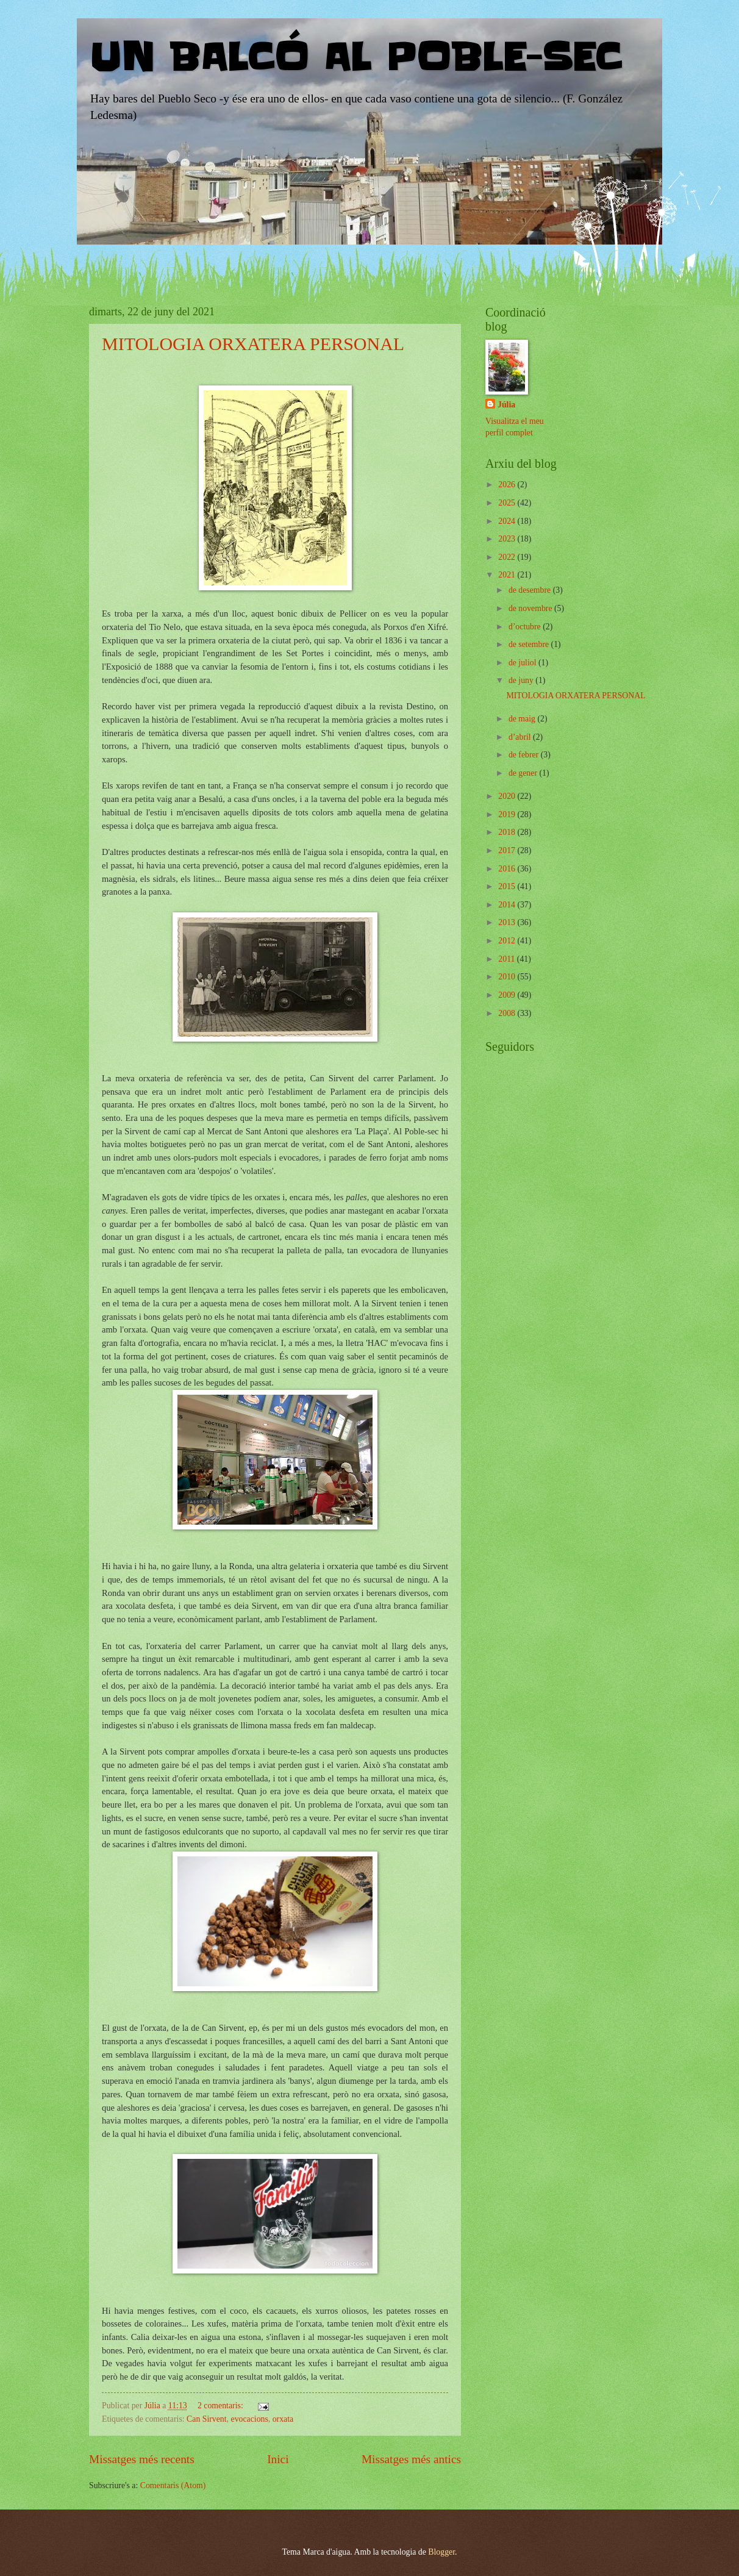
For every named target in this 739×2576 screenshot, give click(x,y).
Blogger (441, 2551)
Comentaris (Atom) (173, 2485)
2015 (507, 886)
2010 (507, 976)
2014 (507, 904)
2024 (507, 521)
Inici (277, 2459)
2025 (507, 502)
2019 (507, 814)
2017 (507, 850)
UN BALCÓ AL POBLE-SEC (355, 58)
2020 (507, 796)
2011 (507, 959)
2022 (507, 557)
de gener (524, 773)
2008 (507, 1013)
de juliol (523, 662)
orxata (283, 2419)
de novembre (531, 608)
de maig (523, 718)
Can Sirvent (207, 2419)
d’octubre (526, 626)
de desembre (531, 590)
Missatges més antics (411, 2459)
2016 (507, 868)
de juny (522, 680)
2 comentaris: (221, 2405)
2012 (507, 940)
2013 (507, 922)
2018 (507, 832)
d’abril (521, 737)
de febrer (525, 754)
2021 (507, 574)
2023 (507, 538)
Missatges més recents (142, 2459)
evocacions (249, 2419)
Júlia (506, 404)
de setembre (530, 644)
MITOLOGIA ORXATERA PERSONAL (253, 344)
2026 (507, 484)
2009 (507, 995)
